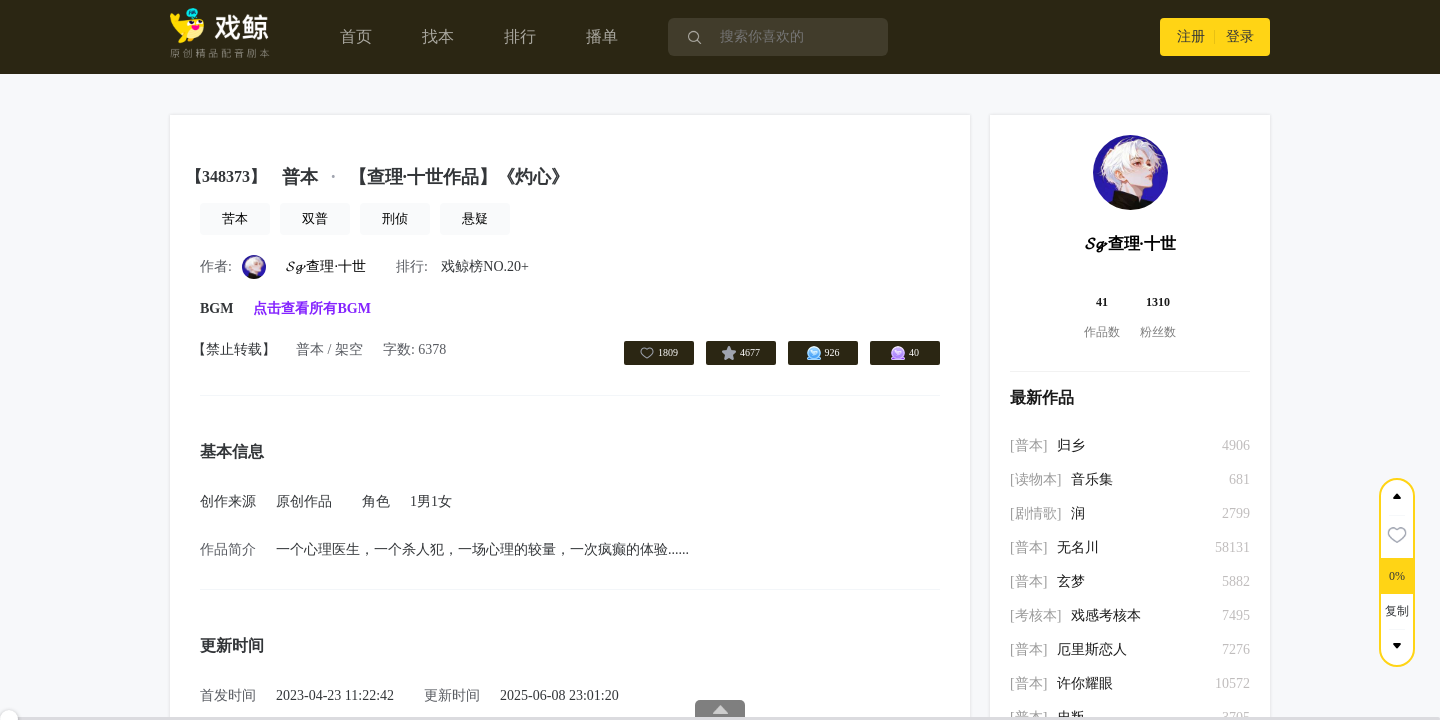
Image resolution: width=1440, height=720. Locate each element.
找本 (438, 36)
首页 (356, 36)
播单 (602, 36)
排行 (520, 36)
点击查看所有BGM (311, 308)
